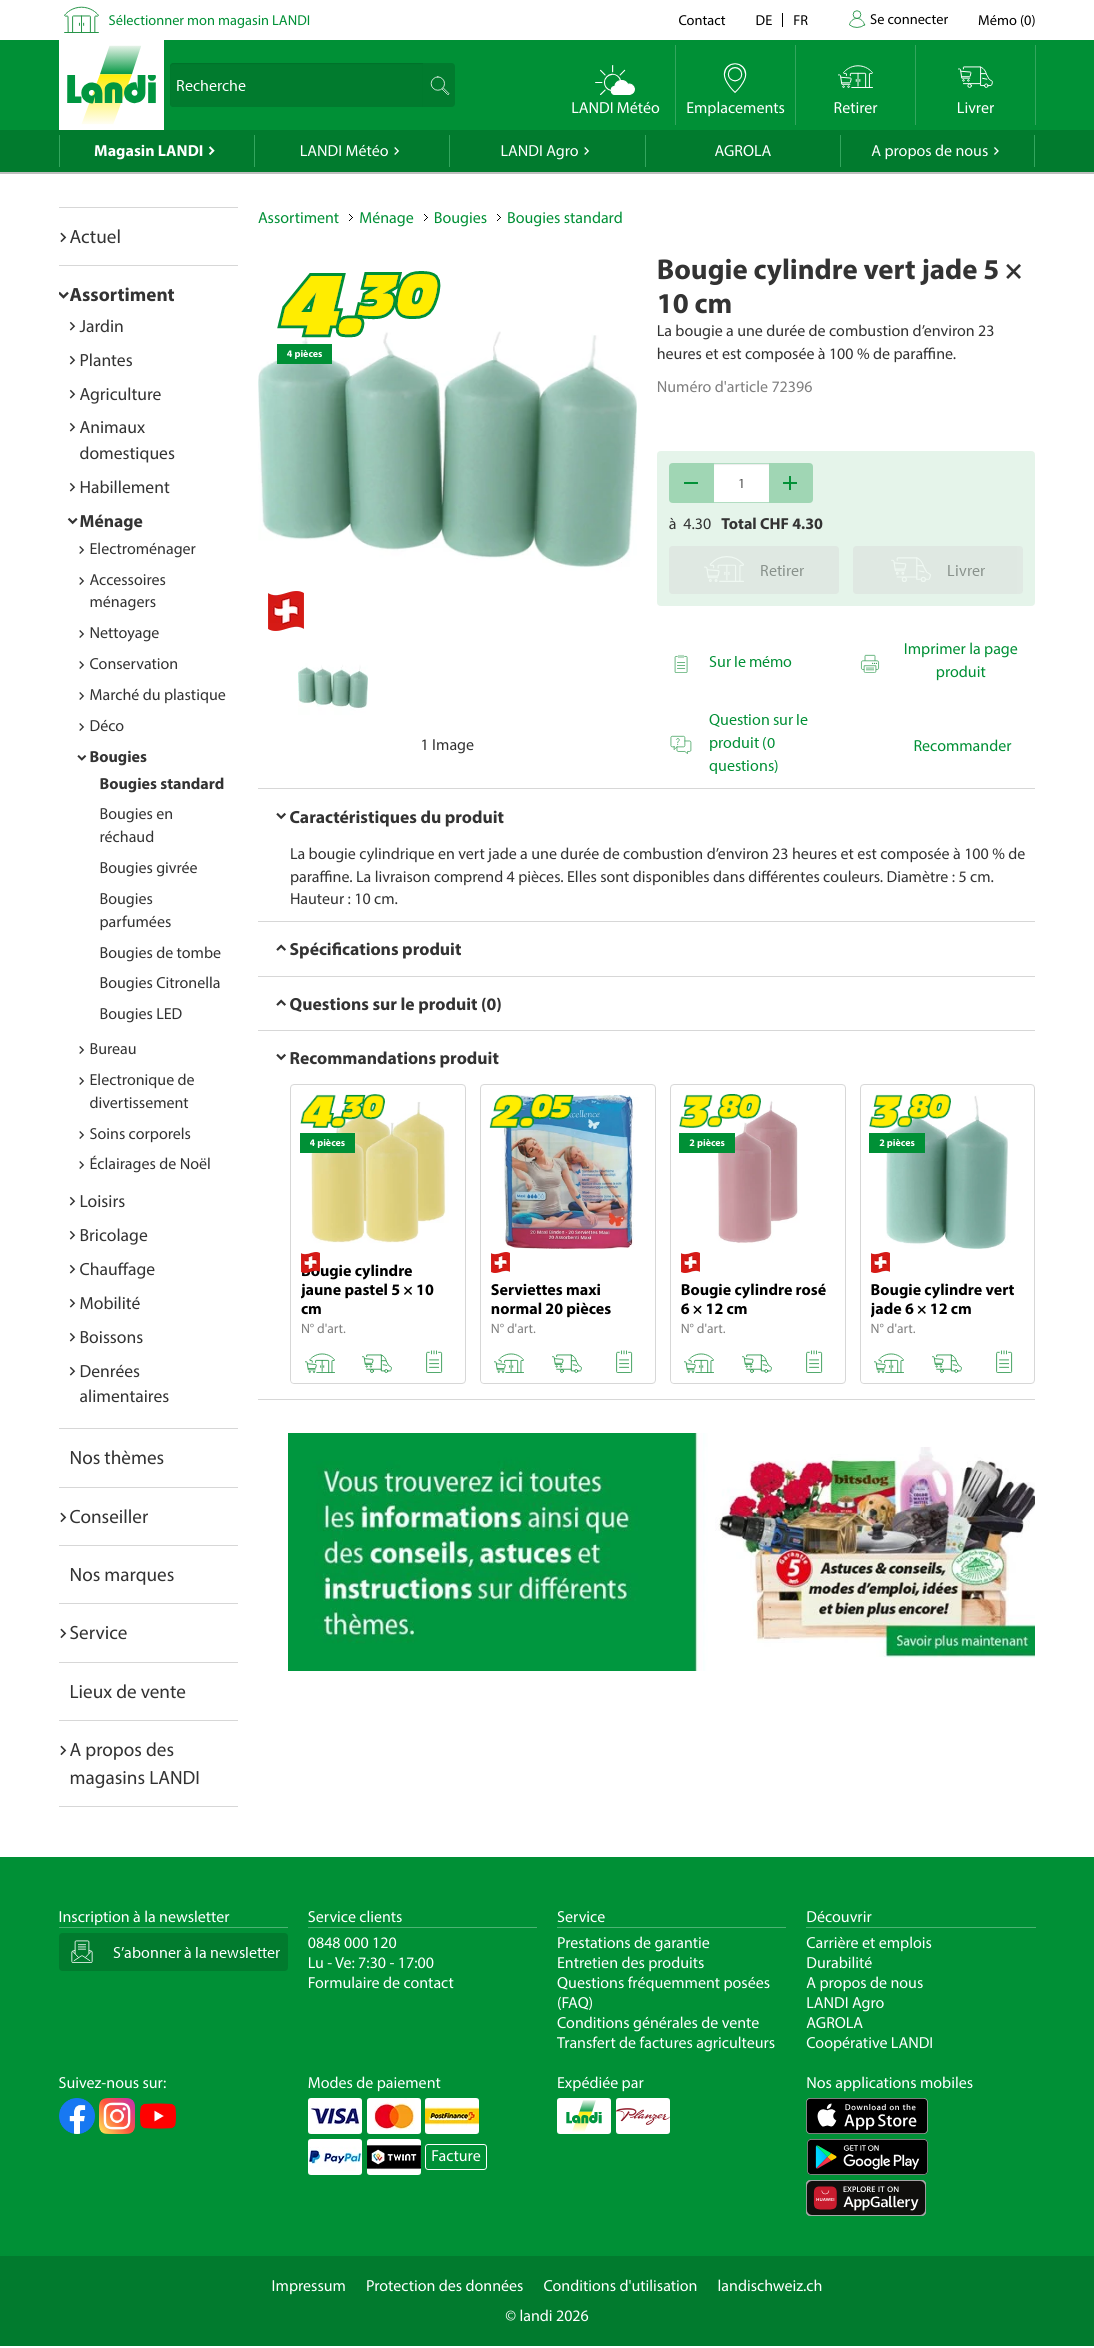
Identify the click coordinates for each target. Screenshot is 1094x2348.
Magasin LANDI (148, 151)
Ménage (111, 520)
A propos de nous (929, 151)
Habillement (125, 486)
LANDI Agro (539, 151)
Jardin (102, 325)
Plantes (106, 359)
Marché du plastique (158, 695)
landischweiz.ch (770, 2286)
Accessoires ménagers (128, 591)
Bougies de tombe (161, 953)
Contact (701, 19)
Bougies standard (162, 784)
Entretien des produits (630, 1963)
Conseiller (109, 1516)
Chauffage (118, 1268)
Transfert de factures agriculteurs (666, 2043)
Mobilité (110, 1302)
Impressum (309, 2286)
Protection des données (445, 2286)
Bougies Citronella (160, 983)
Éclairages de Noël (150, 1164)
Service (99, 1632)
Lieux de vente (128, 1691)
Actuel (95, 236)
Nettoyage (125, 633)
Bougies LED (141, 1014)
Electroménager (143, 549)
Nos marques (122, 1574)
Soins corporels (140, 1134)
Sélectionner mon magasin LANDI (210, 19)
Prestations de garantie (633, 1943)
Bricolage (114, 1234)
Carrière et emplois (869, 1943)
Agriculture (121, 393)
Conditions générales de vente (658, 2023)
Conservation (134, 664)
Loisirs (103, 1200)
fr (800, 19)
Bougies (118, 757)
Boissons (112, 1336)
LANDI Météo (344, 151)
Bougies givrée (149, 868)
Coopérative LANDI (869, 2043)
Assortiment (122, 294)
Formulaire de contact (381, 1983)
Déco (107, 726)
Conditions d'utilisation (620, 2286)
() (1006, 19)
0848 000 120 (352, 1943)
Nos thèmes (117, 1457)
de (764, 19)
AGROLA (742, 151)
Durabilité (839, 1963)
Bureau (113, 1049)
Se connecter (909, 18)
